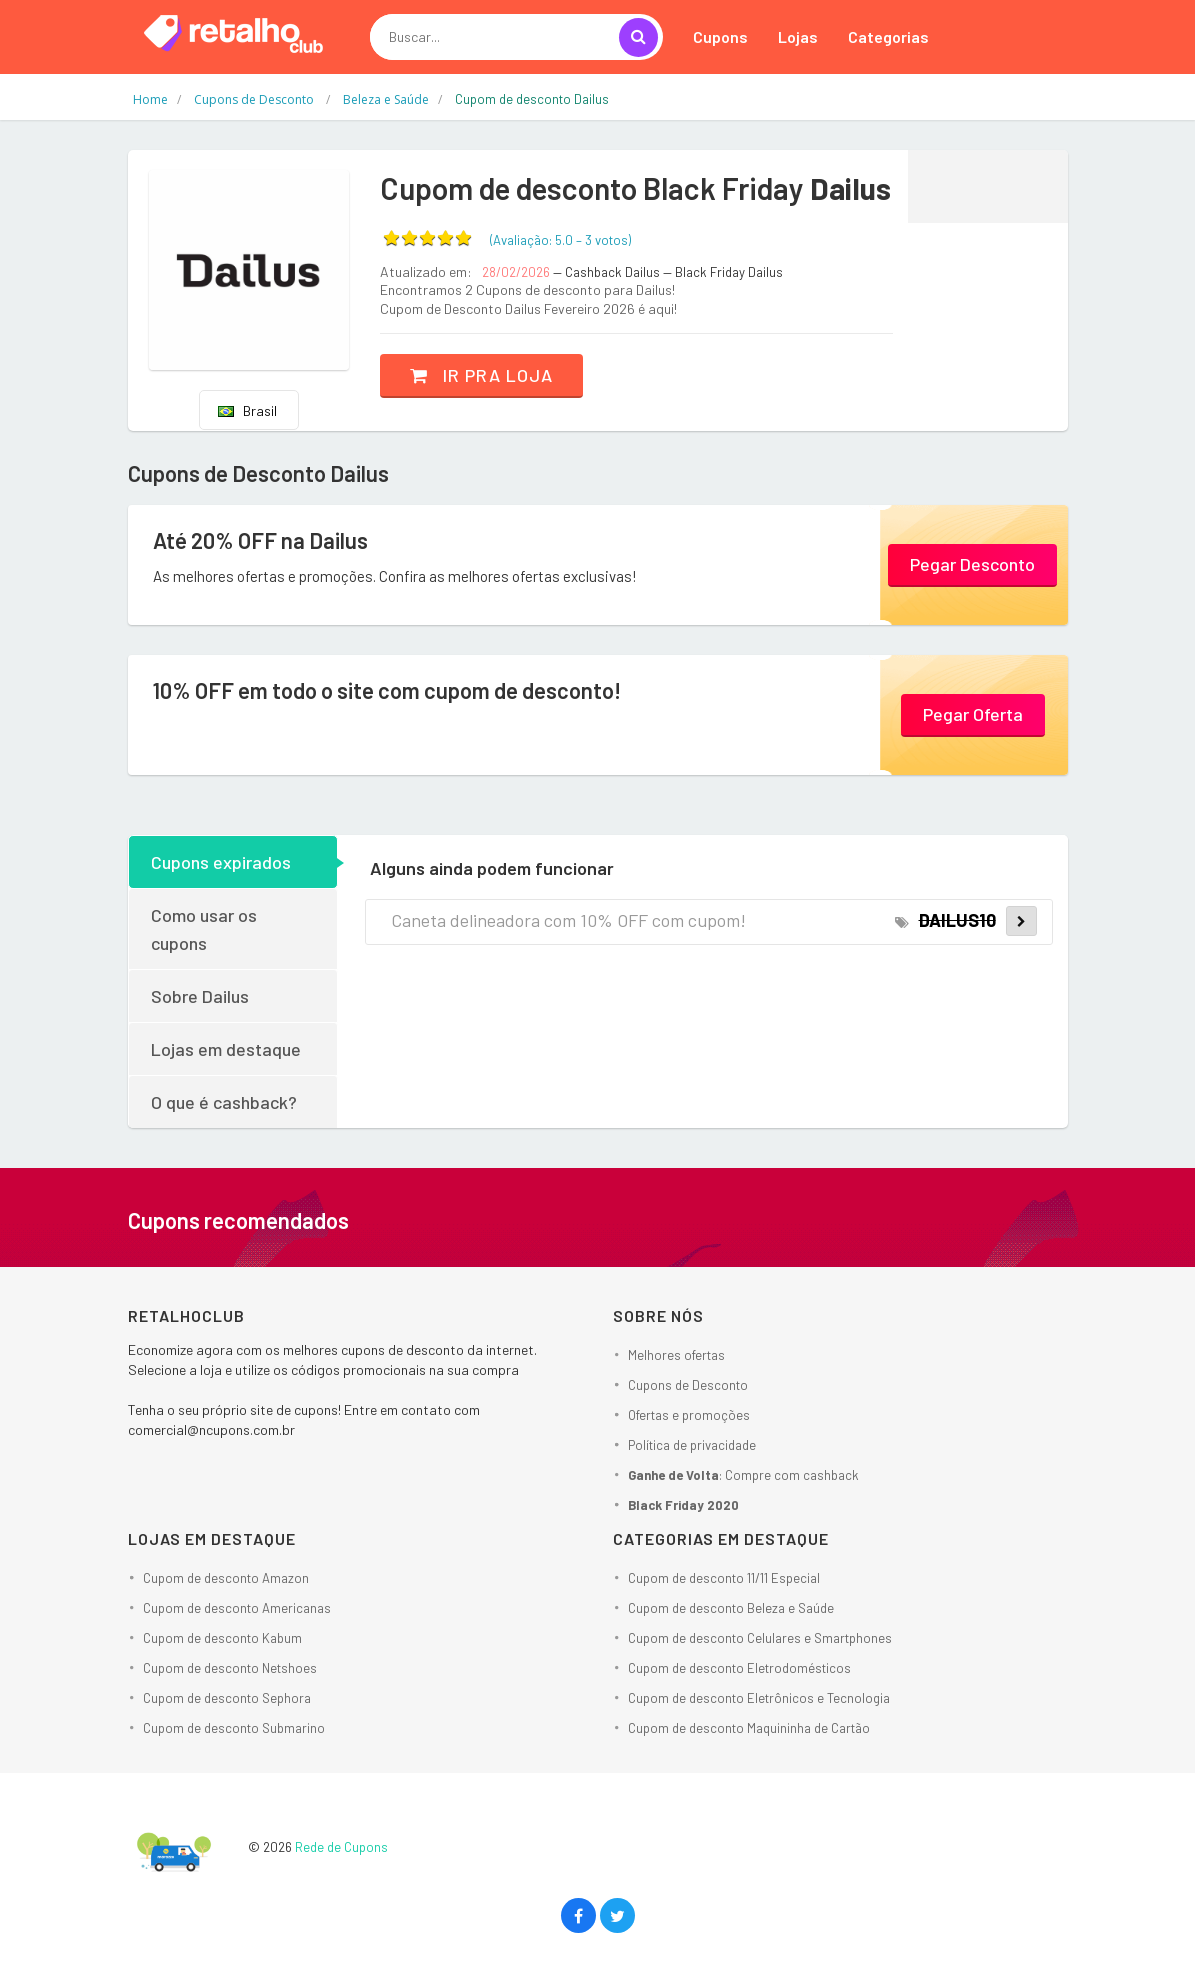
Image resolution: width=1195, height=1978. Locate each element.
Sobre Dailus (200, 996)
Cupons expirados (221, 862)
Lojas (798, 36)
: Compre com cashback (743, 1475)
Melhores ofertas (676, 1355)
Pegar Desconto (972, 564)
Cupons (720, 36)
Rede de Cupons (341, 1847)
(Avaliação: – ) (560, 240)
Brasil (247, 410)
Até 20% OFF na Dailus (260, 540)
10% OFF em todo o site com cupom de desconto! (387, 690)
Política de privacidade (692, 1445)
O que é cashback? (224, 1102)
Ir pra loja (481, 375)
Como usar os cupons (204, 929)
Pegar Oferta (973, 714)
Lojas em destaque (226, 1049)
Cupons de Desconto (688, 1385)
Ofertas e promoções (689, 1415)
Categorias (888, 36)
